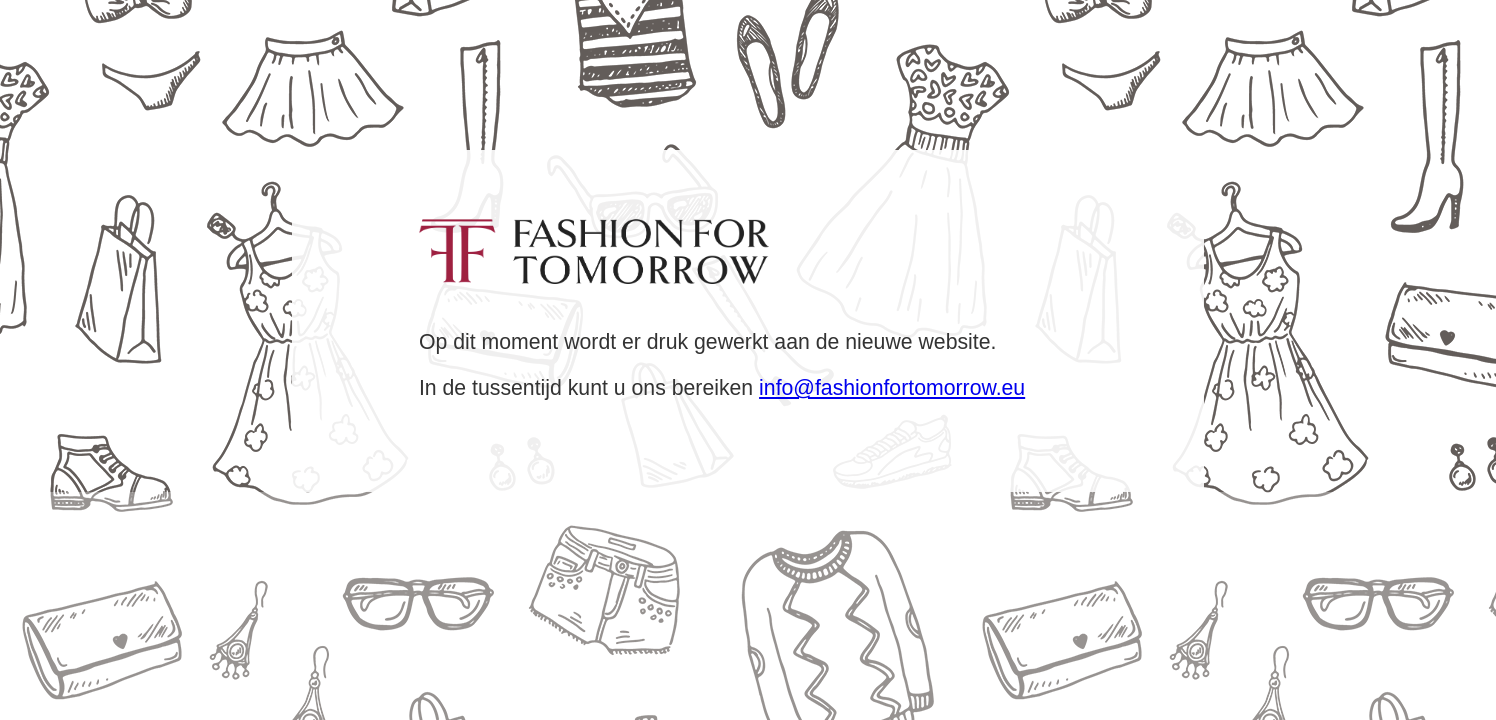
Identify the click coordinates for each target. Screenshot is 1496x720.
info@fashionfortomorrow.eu (892, 388)
